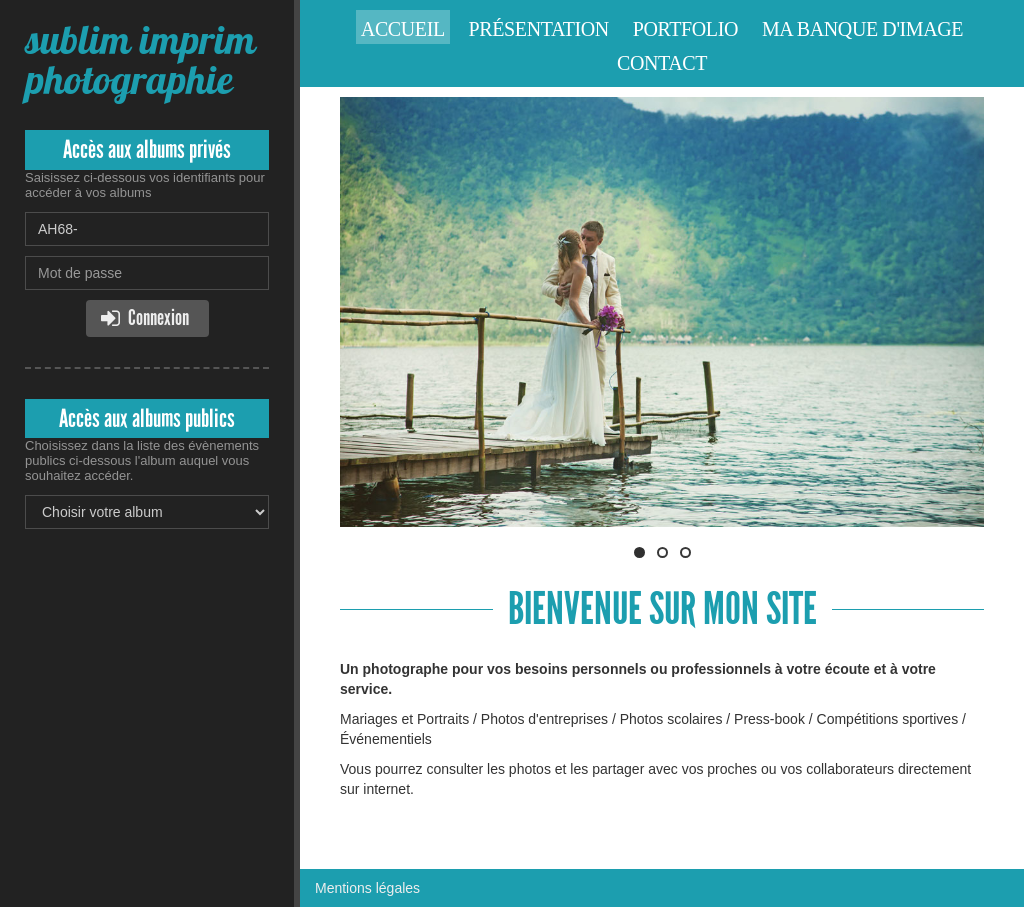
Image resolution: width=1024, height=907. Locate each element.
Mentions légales (367, 888)
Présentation (539, 29)
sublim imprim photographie (140, 59)
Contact (662, 63)
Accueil (403, 29)
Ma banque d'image (862, 29)
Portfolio (685, 29)
